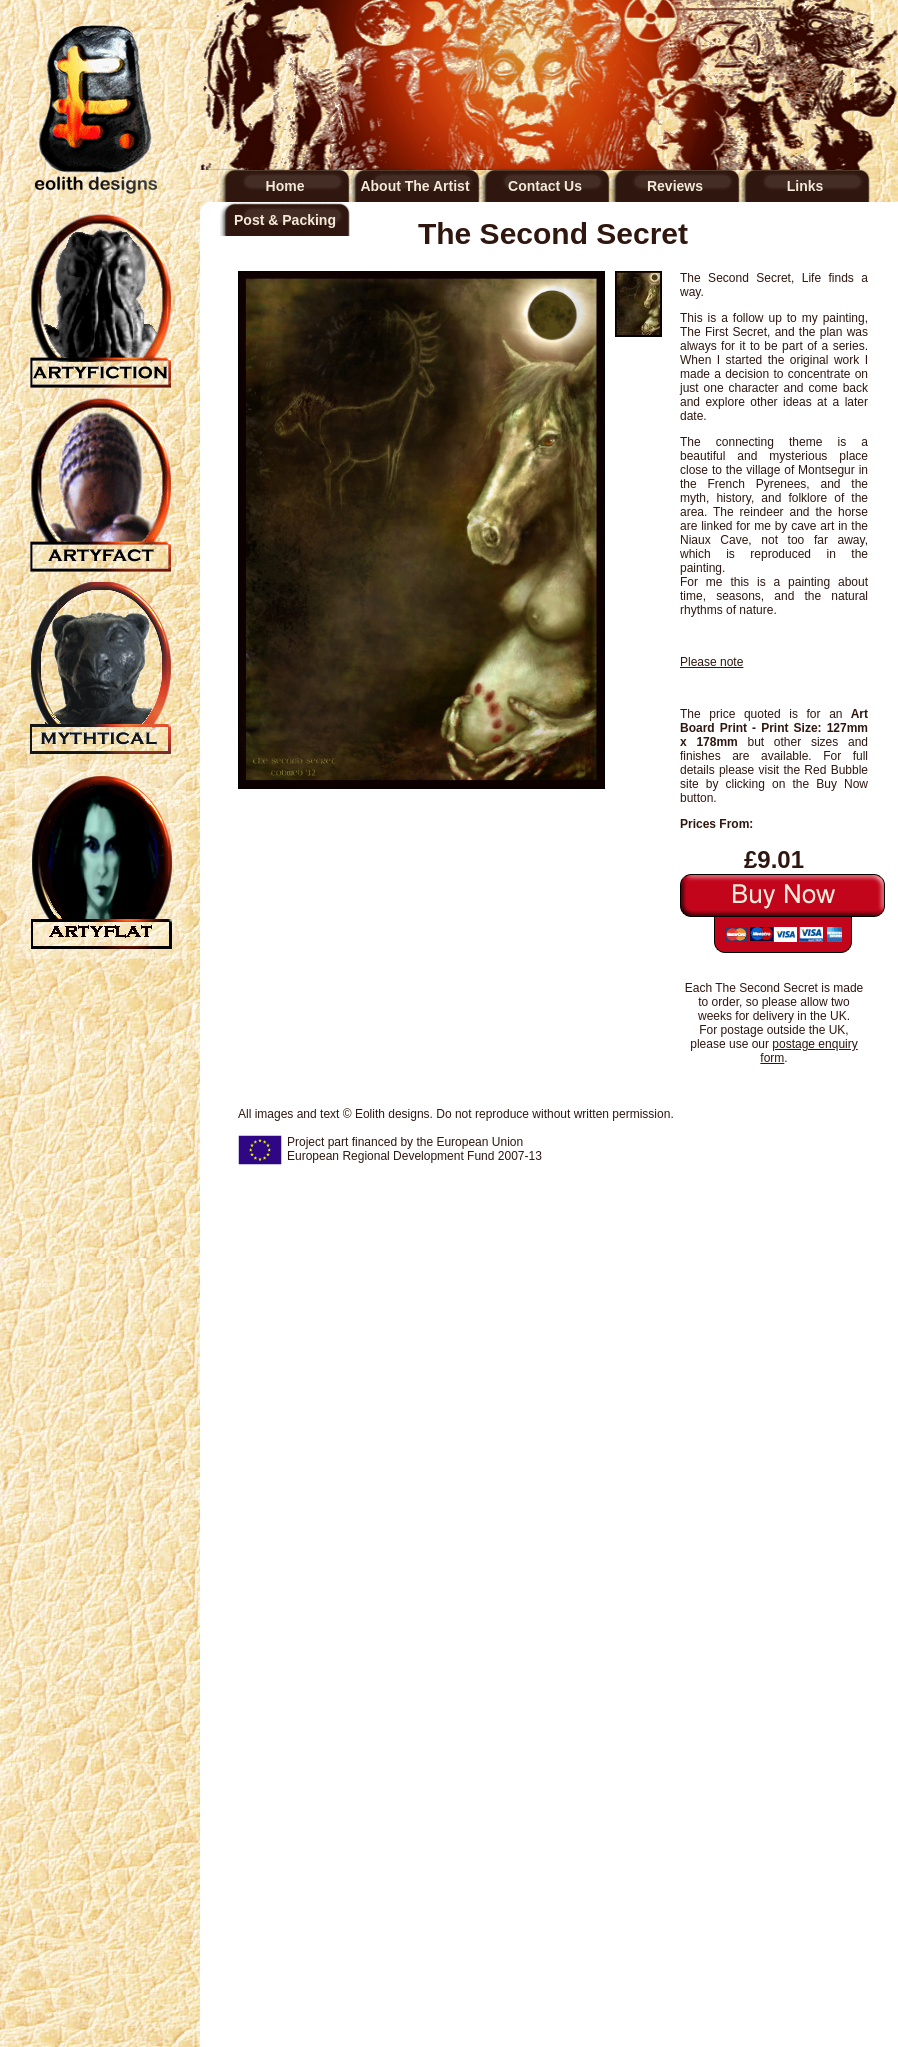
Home (285, 186)
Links (805, 186)
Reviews (675, 186)
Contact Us (545, 186)
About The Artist (414, 186)
